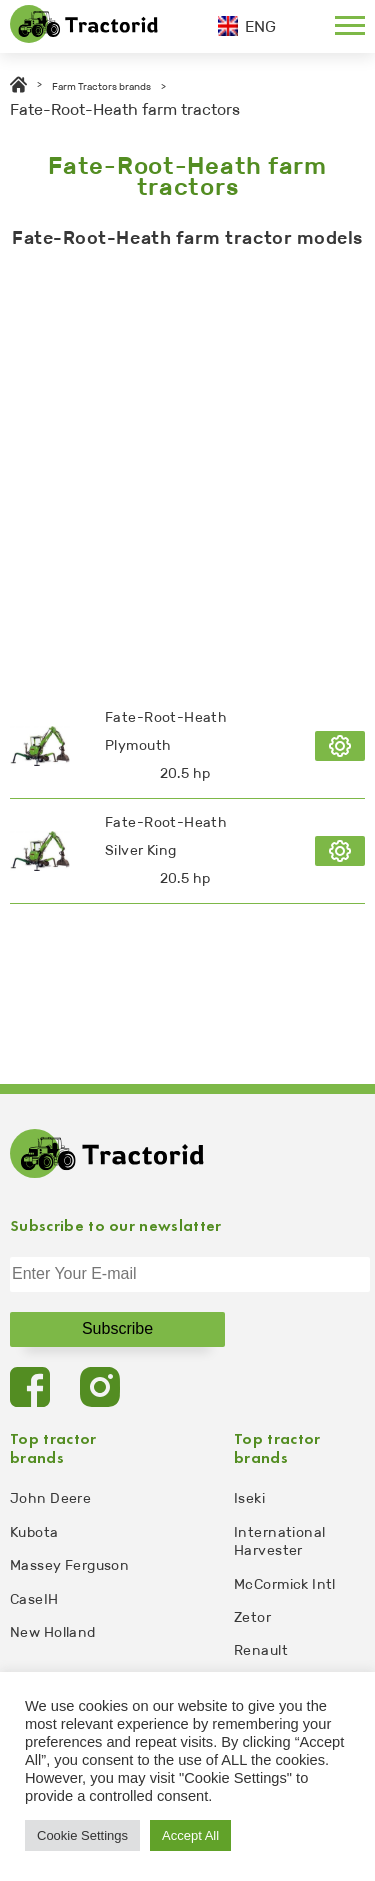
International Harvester (279, 1541)
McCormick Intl (285, 1584)
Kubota (34, 1532)
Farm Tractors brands (101, 87)
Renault (261, 1650)
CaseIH (34, 1599)
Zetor (252, 1617)
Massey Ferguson (69, 1565)
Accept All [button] (190, 1835)
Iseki (249, 1498)
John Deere (50, 1498)
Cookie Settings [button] (82, 1835)
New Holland (53, 1632)
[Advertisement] (187, 466)
